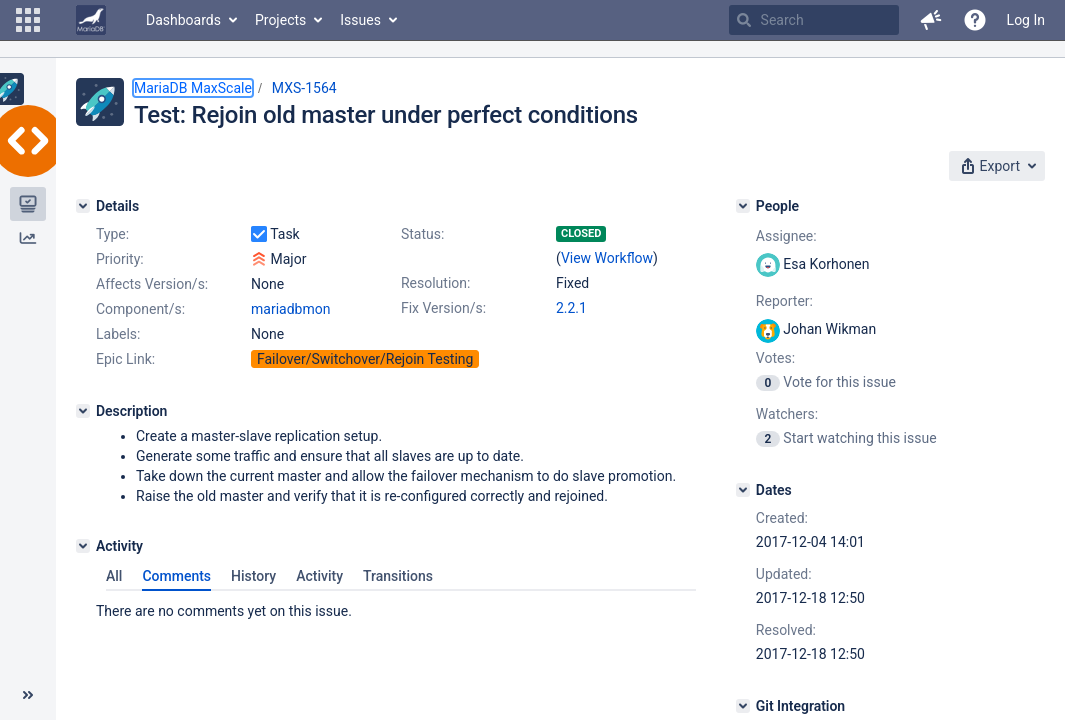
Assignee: (786, 236)
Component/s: (140, 309)
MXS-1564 (304, 88)
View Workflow (607, 258)
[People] (743, 206)
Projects (280, 20)
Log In (1026, 20)
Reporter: (784, 301)
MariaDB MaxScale (193, 88)
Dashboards (183, 20)
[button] (28, 20)
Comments (176, 576)
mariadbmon (290, 309)
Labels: (118, 334)
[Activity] (83, 546)
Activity (319, 576)
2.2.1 (571, 308)
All (114, 576)
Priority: (120, 259)
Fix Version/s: (443, 308)
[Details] (83, 206)
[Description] (83, 411)
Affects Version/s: (152, 284)
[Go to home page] (91, 20)
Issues (360, 20)
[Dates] (743, 490)
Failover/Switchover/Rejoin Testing (365, 359)
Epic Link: (125, 359)
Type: (112, 234)
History (253, 576)
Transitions (398, 576)
